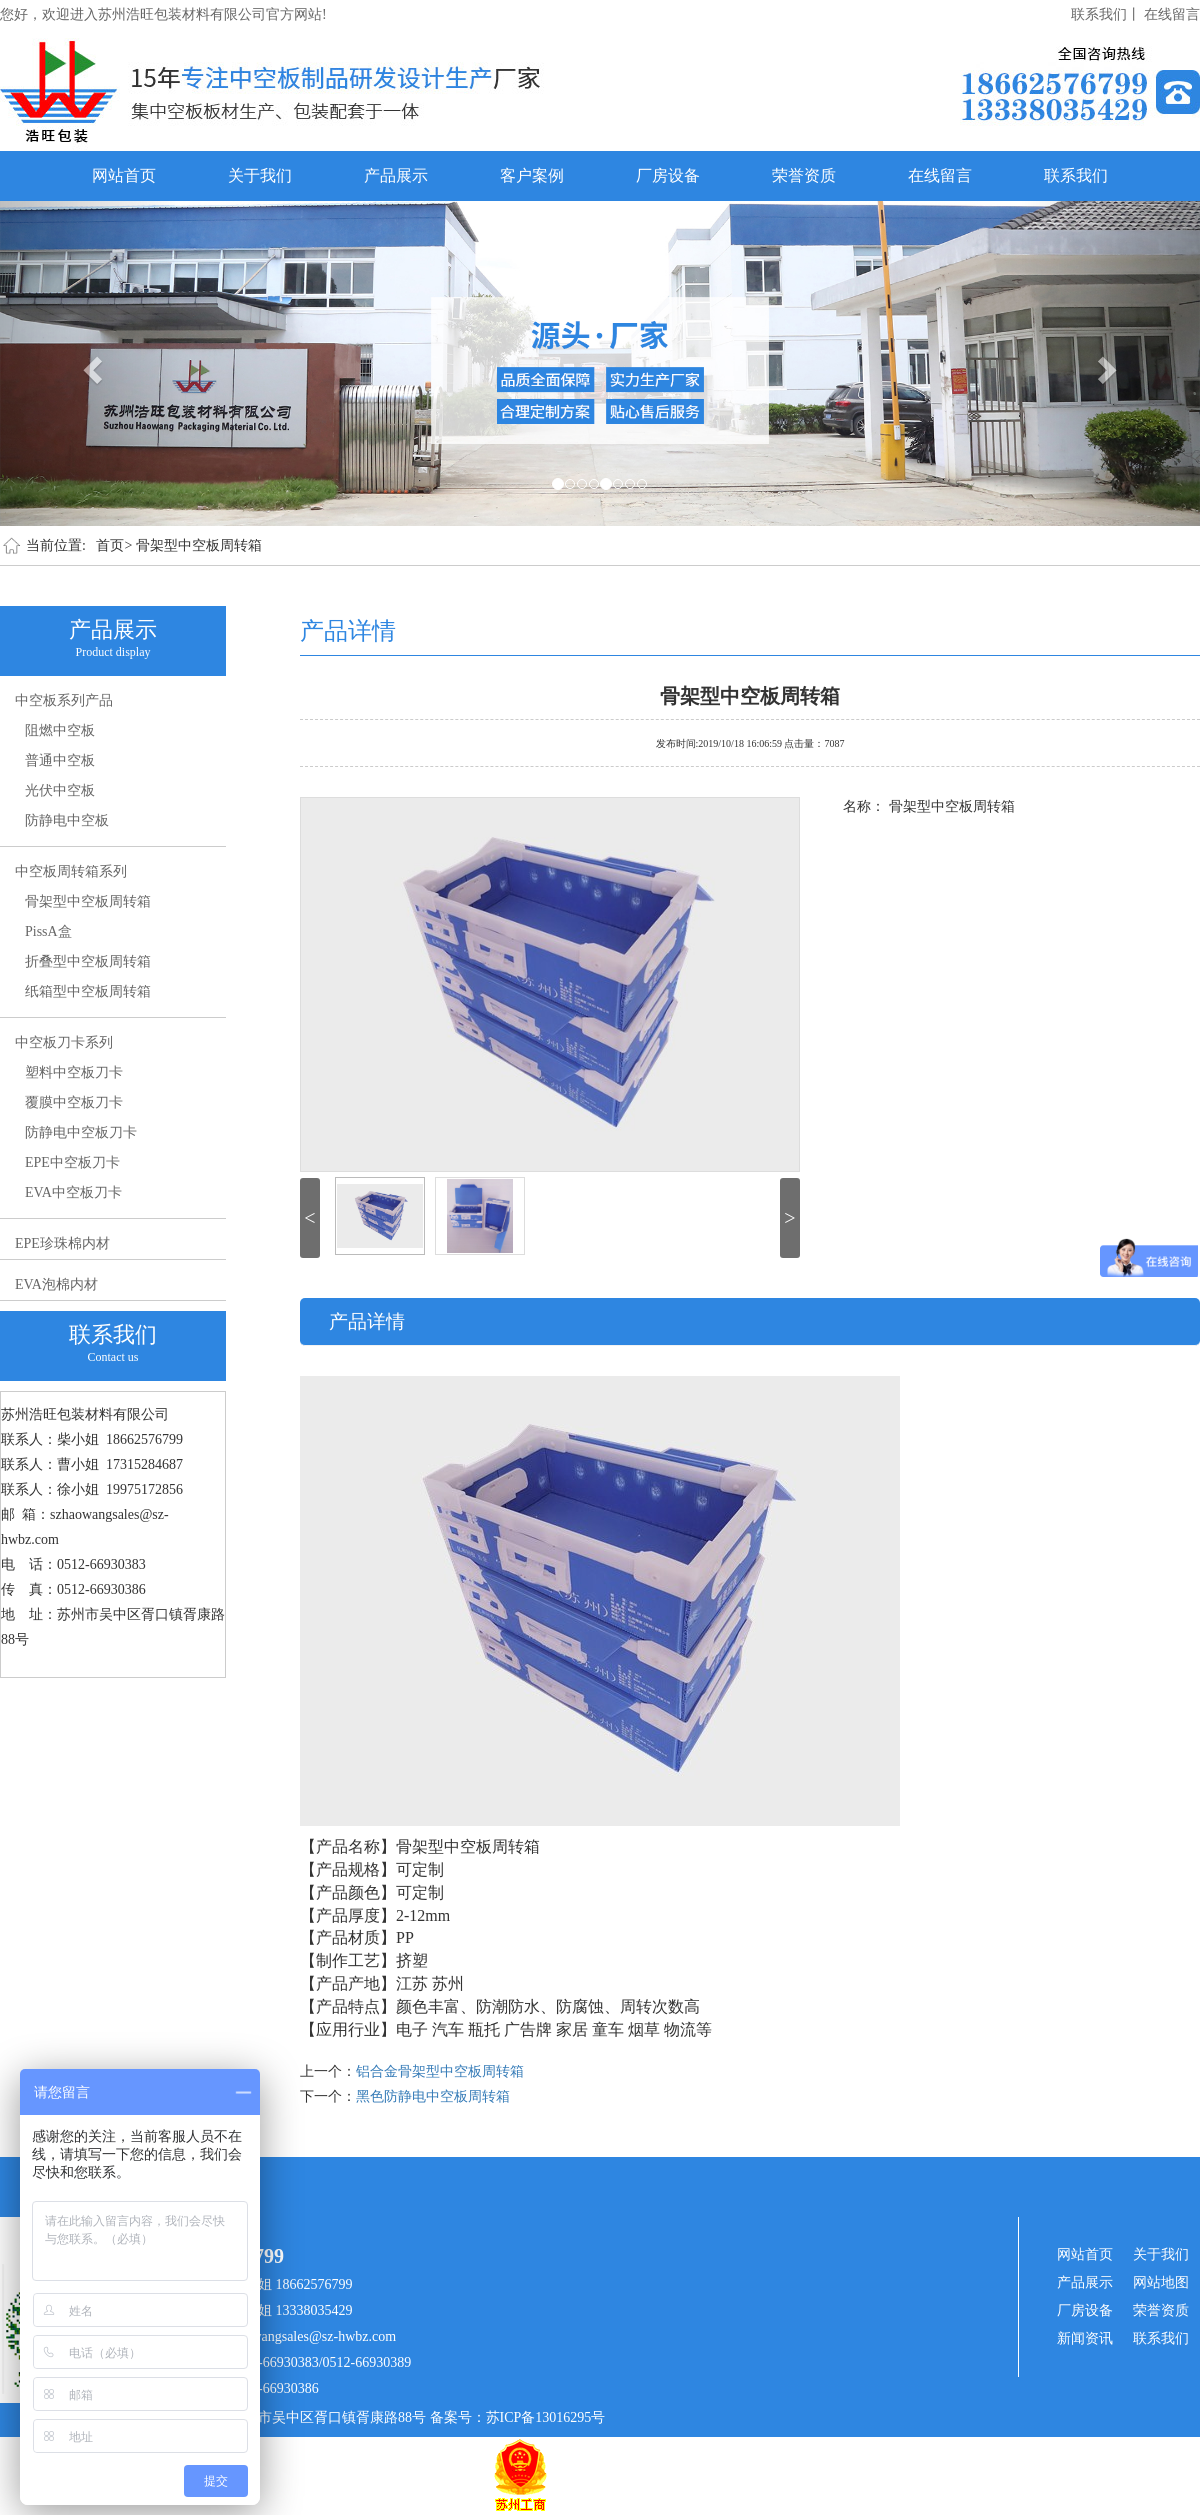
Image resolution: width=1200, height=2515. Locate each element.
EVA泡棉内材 (56, 1284)
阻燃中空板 (60, 730)
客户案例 (532, 175)
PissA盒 (48, 931)
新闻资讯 (1085, 2338)
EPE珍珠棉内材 (62, 1243)
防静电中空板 (67, 820)
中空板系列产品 (64, 700)
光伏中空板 (60, 790)
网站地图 (1161, 2282)
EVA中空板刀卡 (73, 1192)
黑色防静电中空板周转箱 (433, 2096)
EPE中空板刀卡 (72, 1162)
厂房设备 (668, 175)
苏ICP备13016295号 (546, 2417)
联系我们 (1076, 175)
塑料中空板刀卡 (74, 1072)
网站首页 (124, 175)
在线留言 (1172, 14)
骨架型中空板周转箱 (199, 545)
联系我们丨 (1106, 14)
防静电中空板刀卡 (81, 1132)
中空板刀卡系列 (64, 1042)
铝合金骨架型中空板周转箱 (440, 2071)
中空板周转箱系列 (71, 871)
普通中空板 (60, 760)
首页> (114, 545)
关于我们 (260, 175)
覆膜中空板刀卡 (74, 1102)
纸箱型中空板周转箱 (88, 991)
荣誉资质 (804, 175)
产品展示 (396, 175)
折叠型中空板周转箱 (88, 961)
